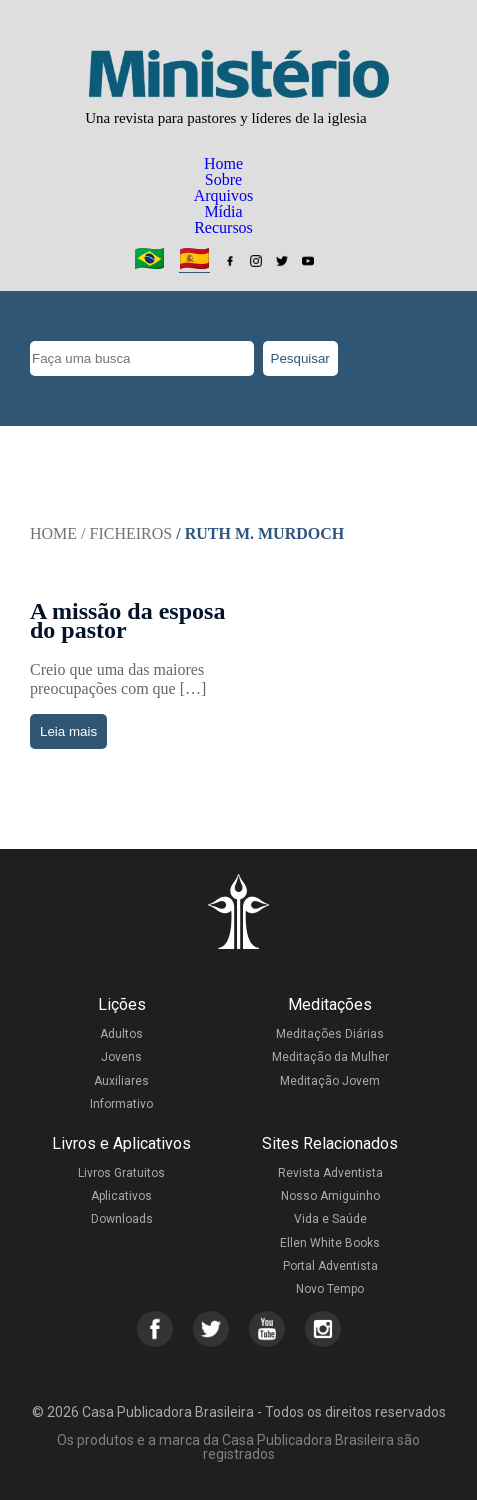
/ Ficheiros (126, 533)
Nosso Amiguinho (330, 1196)
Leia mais (68, 731)
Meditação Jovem (330, 1081)
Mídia (223, 211)
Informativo (121, 1104)
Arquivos (224, 195)
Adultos (121, 1034)
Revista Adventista (330, 1173)
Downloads (122, 1219)
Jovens (121, 1057)
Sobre (223, 179)
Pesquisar (300, 358)
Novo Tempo (330, 1289)
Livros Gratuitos (121, 1173)
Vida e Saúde (330, 1219)
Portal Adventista (330, 1266)
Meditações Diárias (330, 1034)
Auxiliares (121, 1081)
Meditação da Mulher (330, 1057)
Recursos (223, 227)
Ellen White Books (330, 1243)
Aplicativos (121, 1196)
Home (223, 163)
